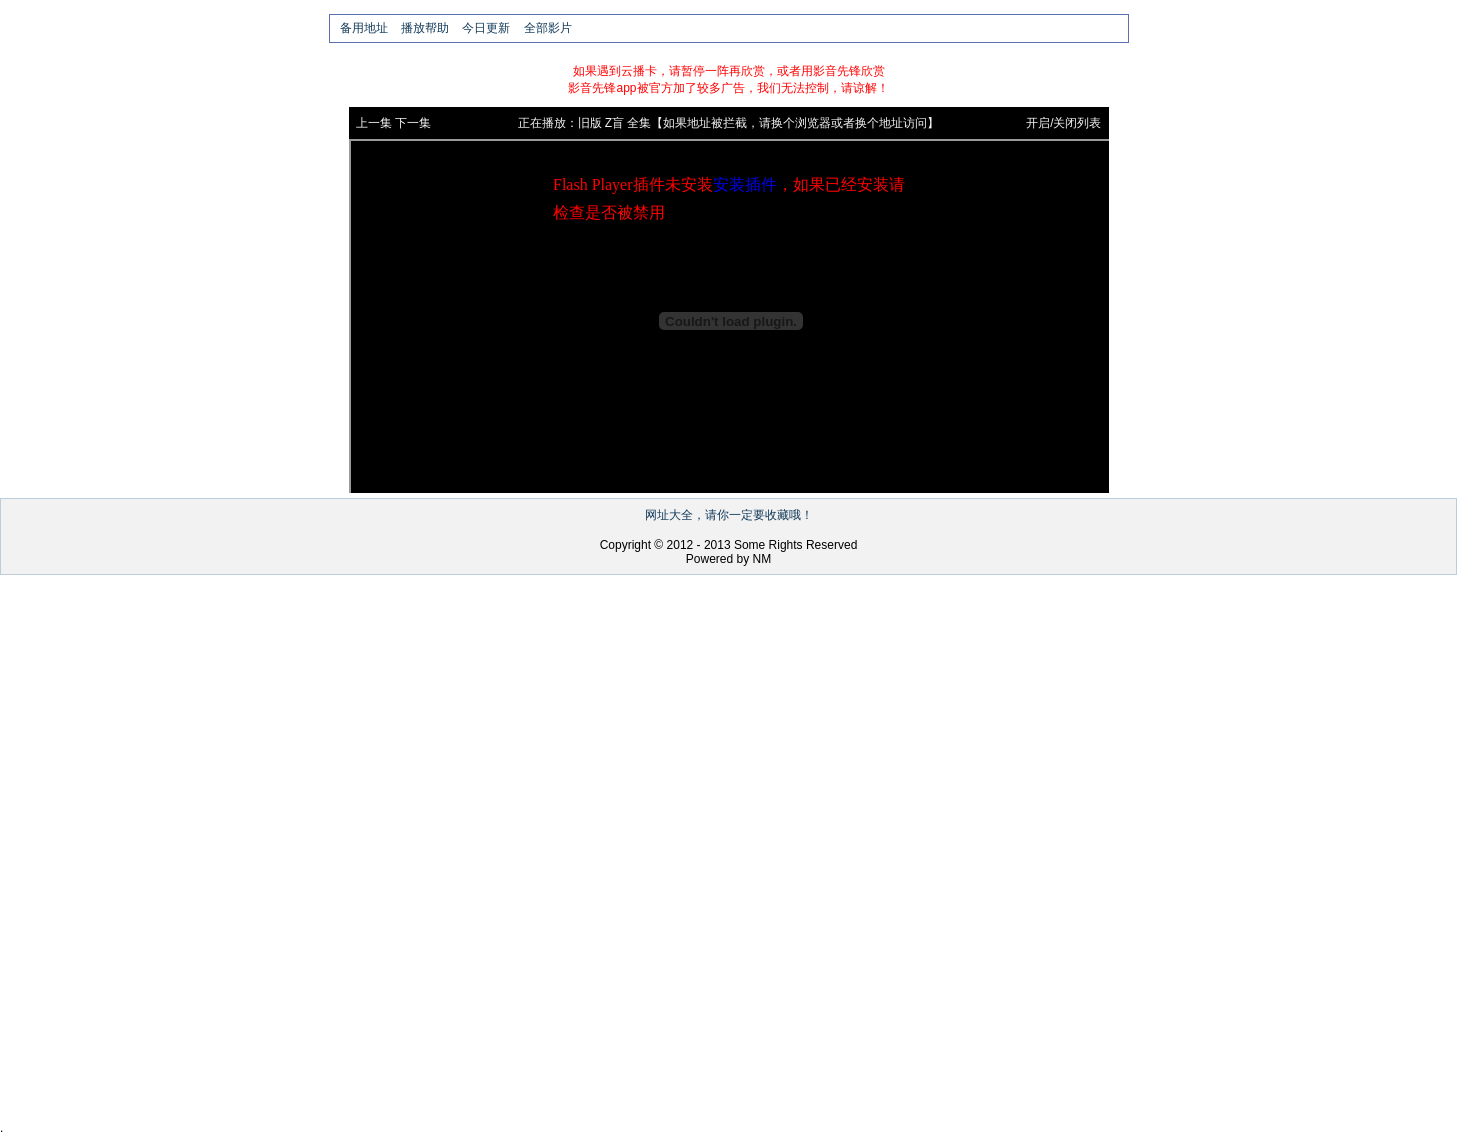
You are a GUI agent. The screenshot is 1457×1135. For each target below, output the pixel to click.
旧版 (590, 123)
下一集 (413, 123)
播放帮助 (425, 28)
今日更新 (486, 28)
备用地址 (364, 28)
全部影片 (548, 28)
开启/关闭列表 (1063, 123)
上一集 (374, 123)
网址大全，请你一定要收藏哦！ (729, 515)
